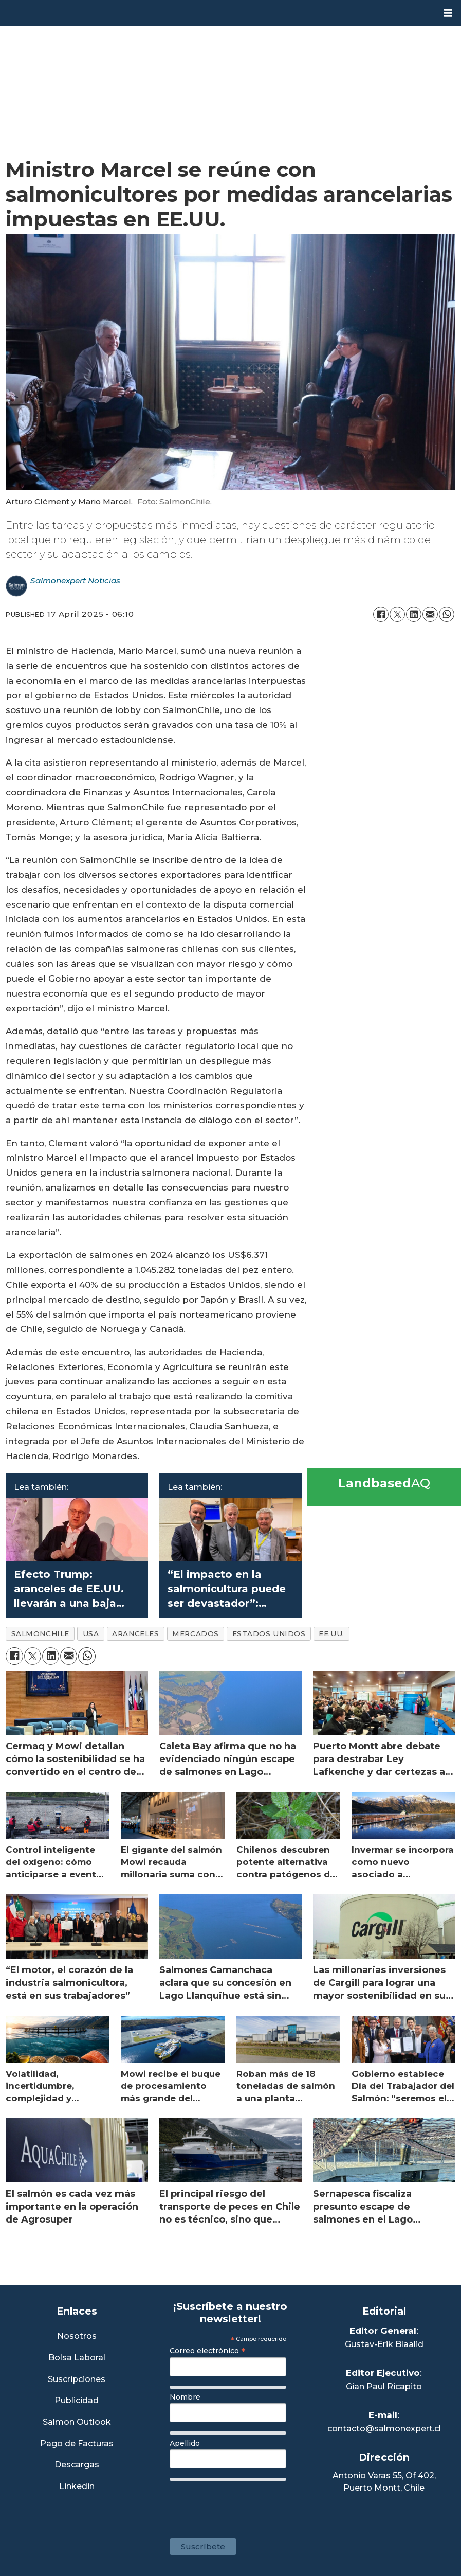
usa (91, 1633)
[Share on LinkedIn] (413, 614)
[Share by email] (430, 614)
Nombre (185, 2397)
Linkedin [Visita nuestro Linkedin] (77, 2486)
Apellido (185, 2443)
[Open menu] (448, 13)
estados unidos (269, 1633)
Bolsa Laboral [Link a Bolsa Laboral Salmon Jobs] (76, 2358)
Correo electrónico (208, 2351)
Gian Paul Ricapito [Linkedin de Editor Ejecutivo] (384, 2386)
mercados (195, 1633)
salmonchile (40, 1633)
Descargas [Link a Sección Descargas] (76, 2465)
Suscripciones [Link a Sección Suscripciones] (76, 2379)
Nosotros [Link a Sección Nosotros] (77, 2336)
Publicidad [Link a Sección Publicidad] (76, 2400)
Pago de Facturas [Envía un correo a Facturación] (77, 2444)
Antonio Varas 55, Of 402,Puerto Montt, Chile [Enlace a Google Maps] (384, 2482)
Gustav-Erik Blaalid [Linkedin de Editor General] (384, 2344)
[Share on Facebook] (381, 614)
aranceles (135, 1633)
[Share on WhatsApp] (446, 614)
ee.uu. (331, 1633)
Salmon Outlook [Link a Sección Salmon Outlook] (77, 2422)
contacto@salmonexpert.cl (384, 2428)
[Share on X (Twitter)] (397, 614)
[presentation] (248, 2504)
